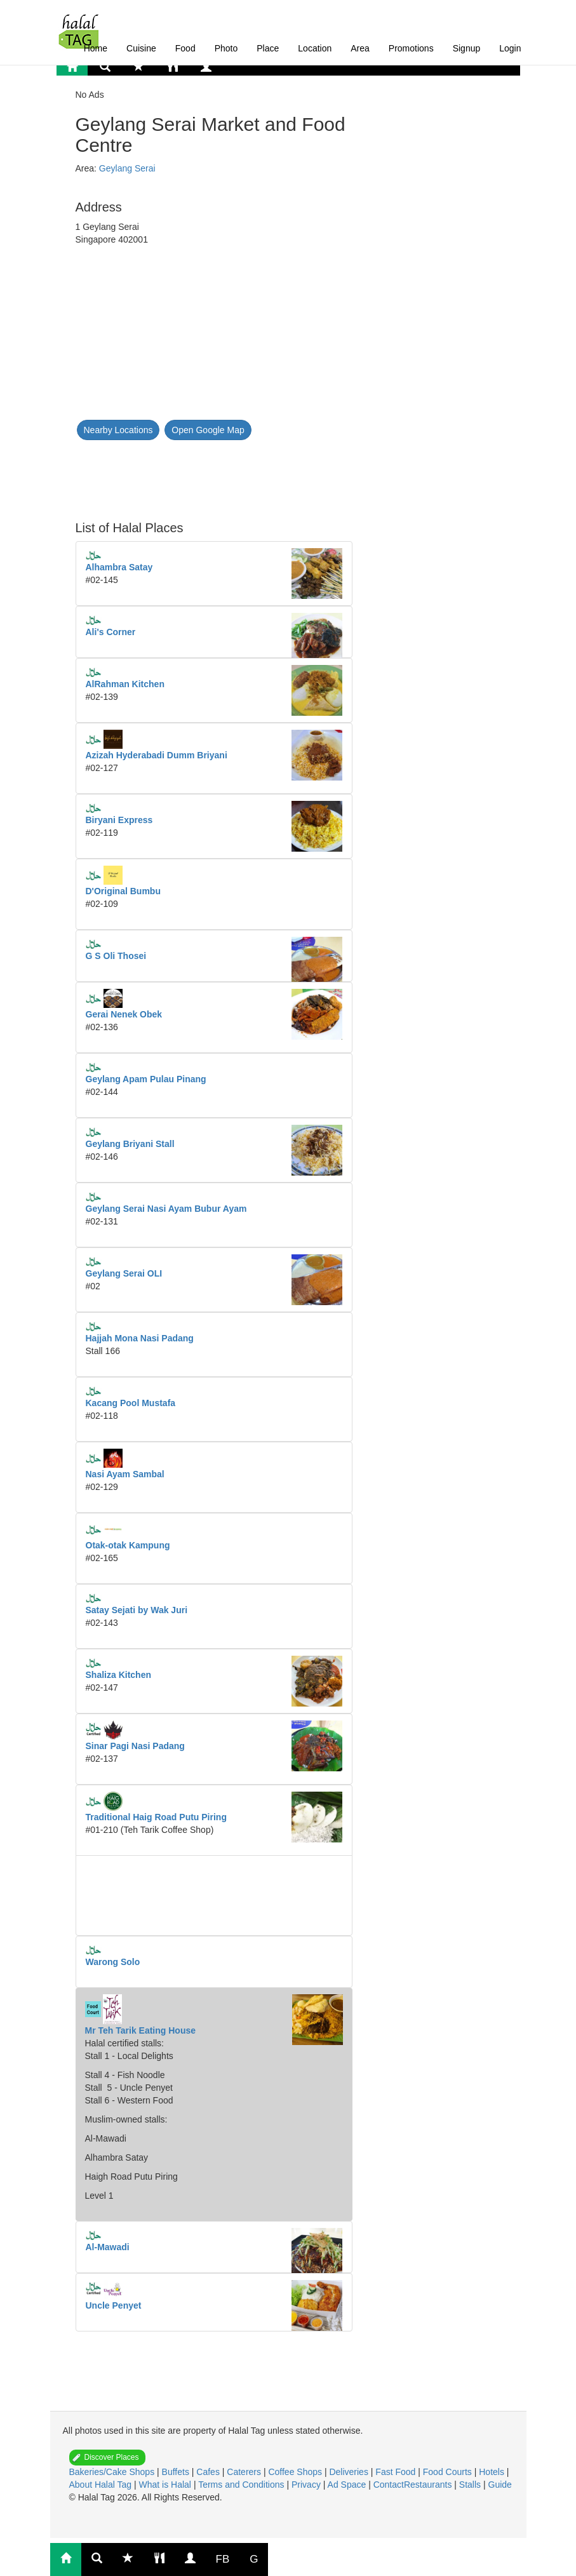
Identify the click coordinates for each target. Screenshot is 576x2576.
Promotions (411, 48)
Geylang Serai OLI (124, 1273)
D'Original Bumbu (123, 891)
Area (360, 48)
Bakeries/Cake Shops (113, 2472)
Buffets (177, 2472)
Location (315, 48)
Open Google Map (207, 430)
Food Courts (448, 2472)
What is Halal (166, 2484)
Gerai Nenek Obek (124, 1014)
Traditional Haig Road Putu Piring (156, 1817)
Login (510, 48)
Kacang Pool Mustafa (131, 1403)
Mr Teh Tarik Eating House (140, 2030)
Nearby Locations (118, 430)
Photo (226, 48)
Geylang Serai (127, 168)
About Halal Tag (101, 2484)
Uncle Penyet (114, 2305)
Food (185, 48)
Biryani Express (119, 820)
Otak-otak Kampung (128, 1545)
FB (223, 2559)
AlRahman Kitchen (125, 684)
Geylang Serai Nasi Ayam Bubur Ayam (166, 1209)
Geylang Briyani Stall (130, 1144)
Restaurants (429, 2484)
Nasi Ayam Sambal (125, 1474)
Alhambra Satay (119, 567)
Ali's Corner (111, 632)
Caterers (245, 2472)
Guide (500, 2484)
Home (95, 48)
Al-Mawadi (108, 2247)
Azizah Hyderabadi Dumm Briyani (156, 755)
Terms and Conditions (242, 2484)
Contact (388, 2484)
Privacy (307, 2484)
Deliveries (349, 2472)
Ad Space (347, 2484)
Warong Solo (113, 1962)
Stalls (471, 2484)
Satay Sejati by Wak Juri (137, 1610)
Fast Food (396, 2472)
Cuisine (141, 48)
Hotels (493, 2472)
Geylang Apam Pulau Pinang (146, 1079)
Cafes (209, 2472)
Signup (467, 48)
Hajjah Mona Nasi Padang (140, 1338)
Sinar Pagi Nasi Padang (135, 1746)
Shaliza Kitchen (118, 1675)
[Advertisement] (177, 473)
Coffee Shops (296, 2472)
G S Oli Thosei (116, 956)
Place (268, 48)
